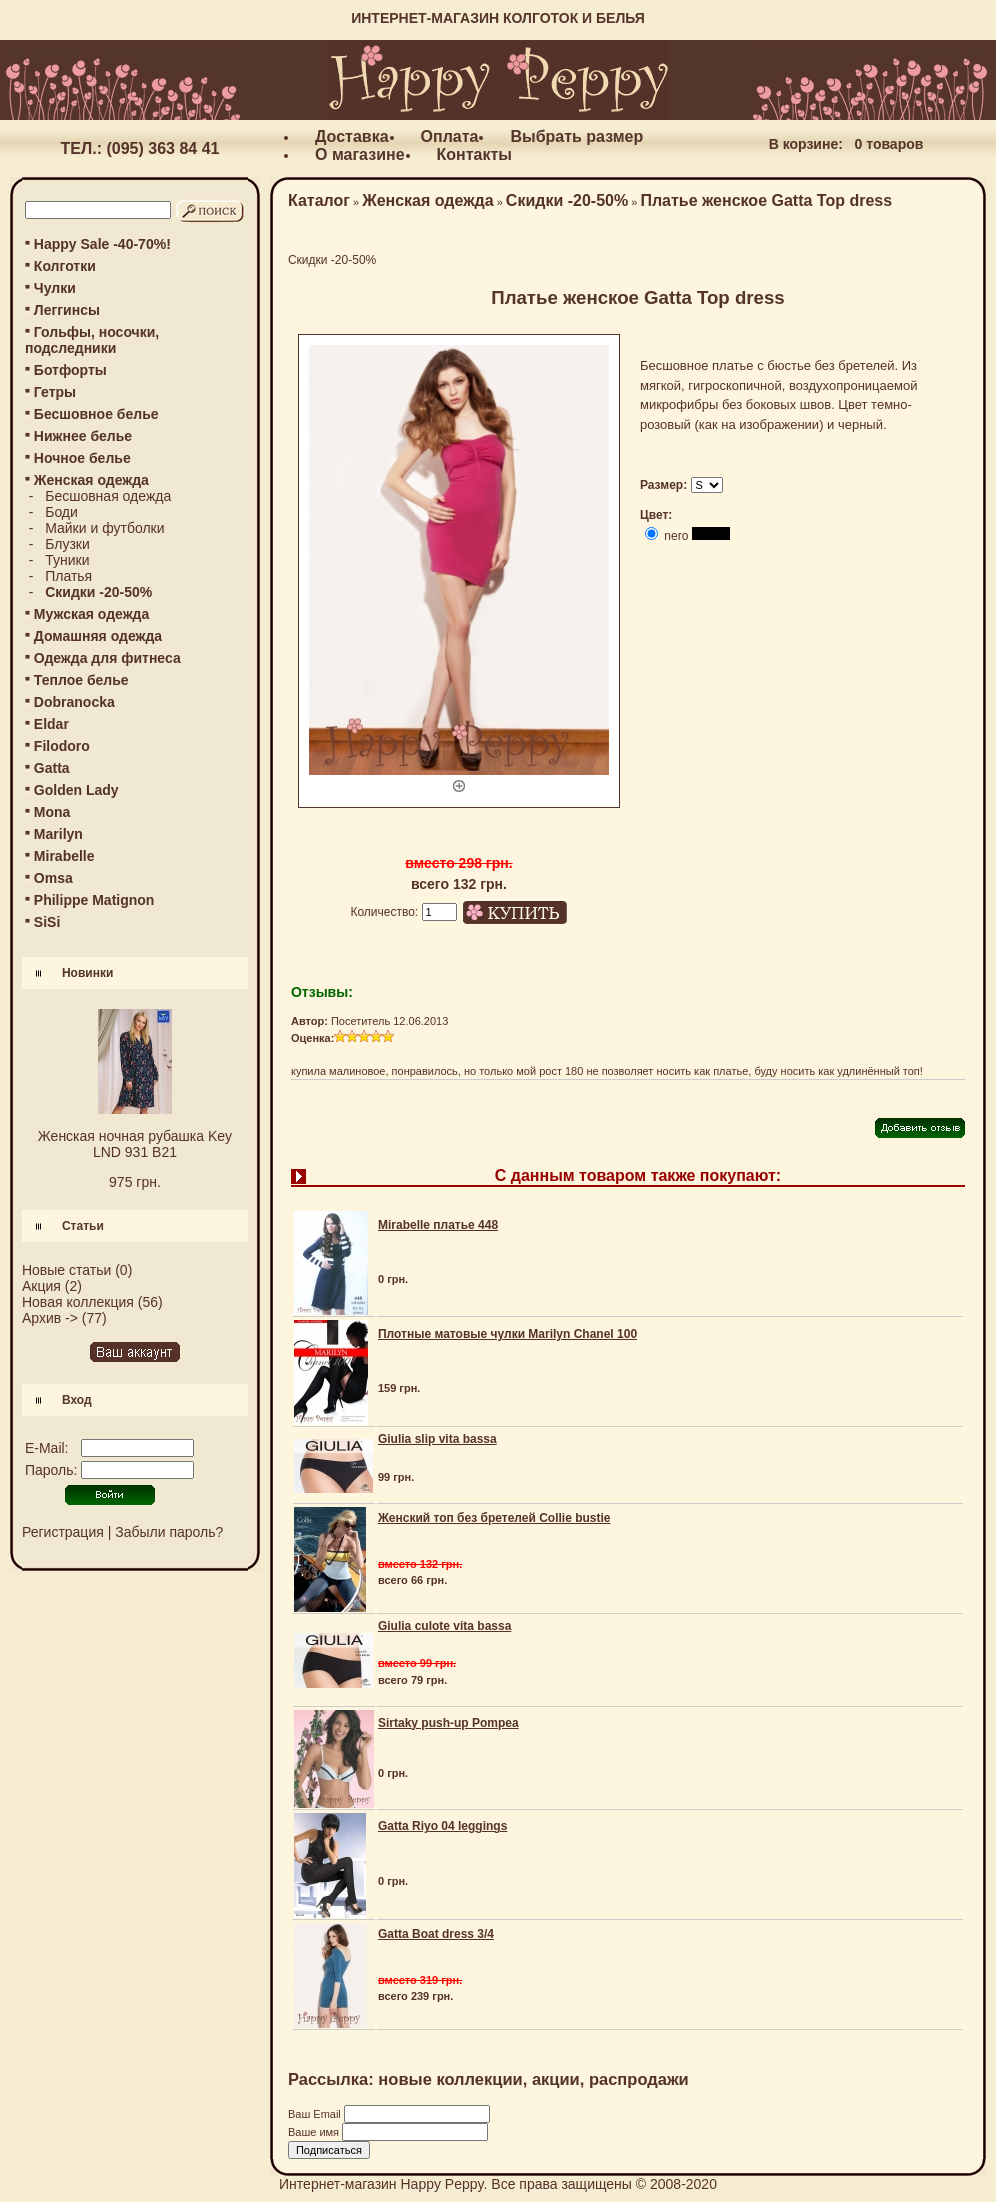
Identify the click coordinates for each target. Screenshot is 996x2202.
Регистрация (63, 1532)
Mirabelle (64, 856)
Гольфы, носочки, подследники (92, 340)
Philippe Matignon (94, 900)
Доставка (352, 136)
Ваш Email (316, 2114)
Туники (67, 560)
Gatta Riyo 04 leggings (442, 1826)
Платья (68, 576)
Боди (61, 512)
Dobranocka (74, 702)
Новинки (87, 973)
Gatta (52, 768)
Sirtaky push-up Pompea (448, 1723)
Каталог (319, 200)
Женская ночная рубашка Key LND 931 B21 (135, 1144)
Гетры (55, 392)
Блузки (67, 544)
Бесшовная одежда (108, 496)
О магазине (360, 154)
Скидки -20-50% (567, 200)
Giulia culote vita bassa (444, 1626)
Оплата (450, 136)
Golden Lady (76, 790)
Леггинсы (67, 310)
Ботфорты (70, 370)
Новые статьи (66, 1270)
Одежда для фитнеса (107, 658)
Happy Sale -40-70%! (102, 244)
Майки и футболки (104, 528)
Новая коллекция (78, 1302)
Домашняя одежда (98, 636)
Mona (52, 812)
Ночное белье (82, 458)
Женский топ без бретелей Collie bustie (494, 1518)
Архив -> (50, 1318)
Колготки (65, 266)
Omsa (53, 878)
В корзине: (806, 144)
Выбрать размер (576, 136)
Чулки (55, 288)
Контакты (474, 154)
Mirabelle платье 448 (438, 1225)
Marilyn (58, 834)
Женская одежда (427, 200)
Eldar (51, 724)
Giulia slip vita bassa (437, 1439)
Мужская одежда (91, 614)
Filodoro (62, 746)
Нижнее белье (83, 436)
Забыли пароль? (169, 1532)
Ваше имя (315, 2132)
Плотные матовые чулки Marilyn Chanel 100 (507, 1334)
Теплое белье (81, 680)
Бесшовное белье (96, 414)
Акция (41, 1286)
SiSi (47, 922)
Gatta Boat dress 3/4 (436, 1934)
